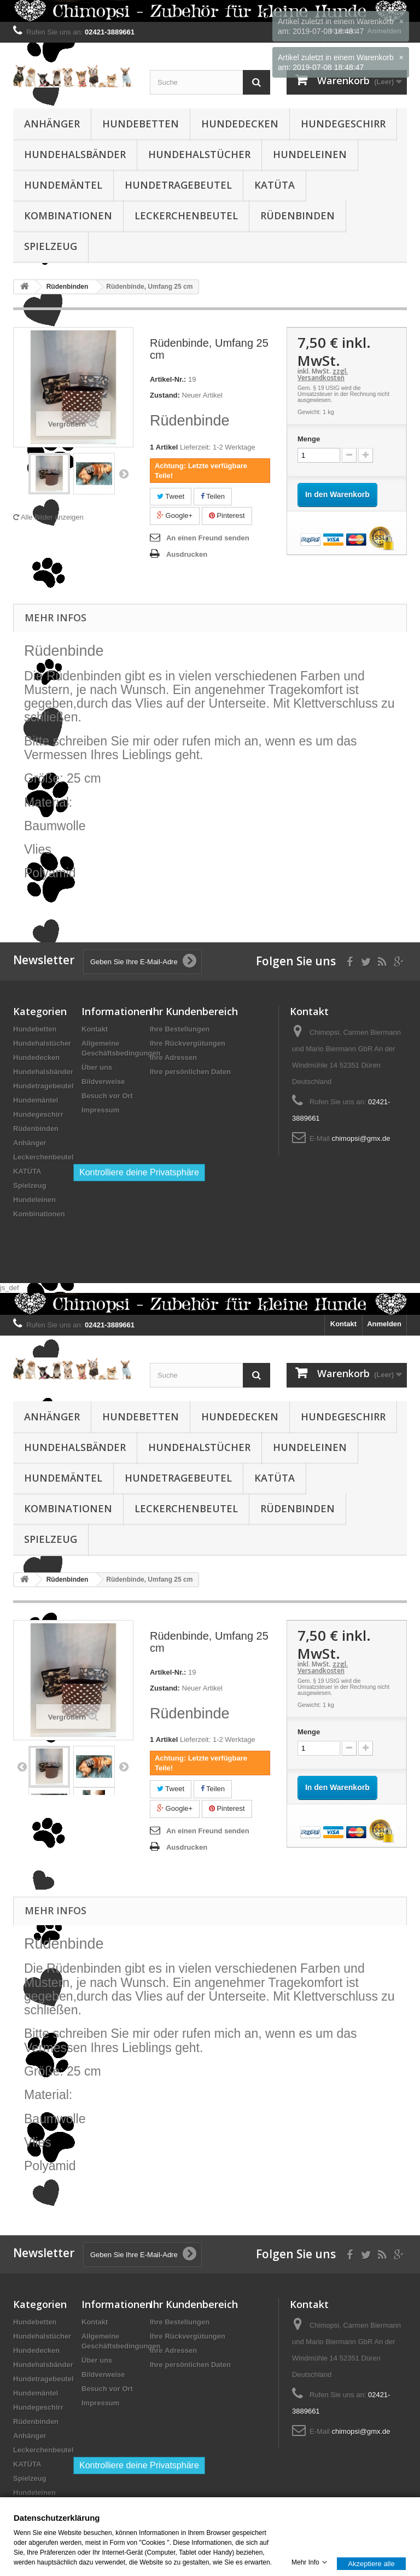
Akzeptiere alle (371, 2563)
